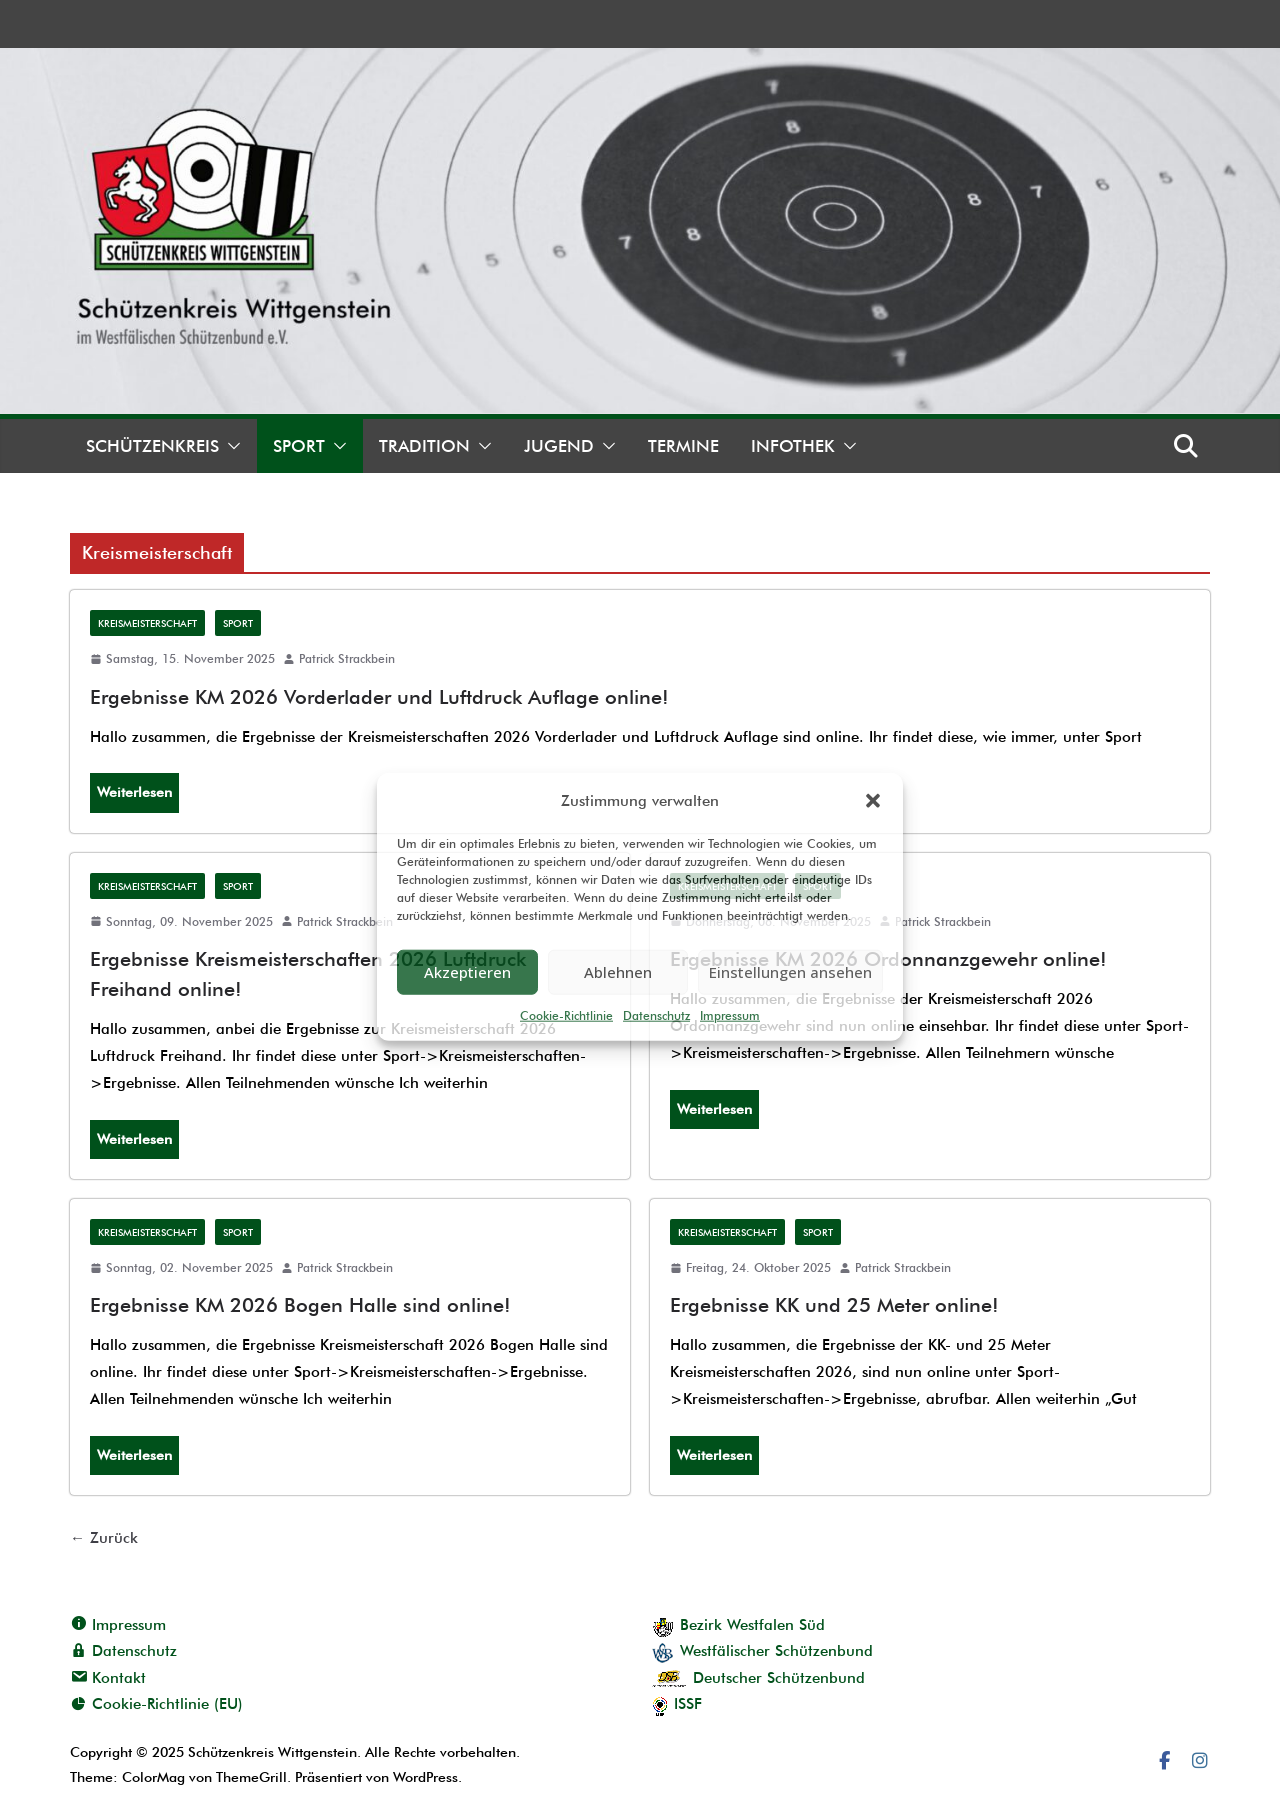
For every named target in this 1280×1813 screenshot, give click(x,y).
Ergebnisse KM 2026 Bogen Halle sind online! (300, 1305)
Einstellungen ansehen (790, 972)
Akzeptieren (467, 972)
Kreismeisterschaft (147, 623)
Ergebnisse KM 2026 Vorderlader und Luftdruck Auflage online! (379, 697)
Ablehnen (618, 972)
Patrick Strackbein (347, 658)
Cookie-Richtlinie (566, 1014)
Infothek (793, 446)
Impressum (730, 1014)
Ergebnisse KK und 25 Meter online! (834, 1305)
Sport (299, 446)
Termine (683, 446)
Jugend (559, 446)
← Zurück (104, 1538)
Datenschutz (656, 1014)
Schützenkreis (152, 446)
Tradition (424, 446)
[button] (873, 801)
